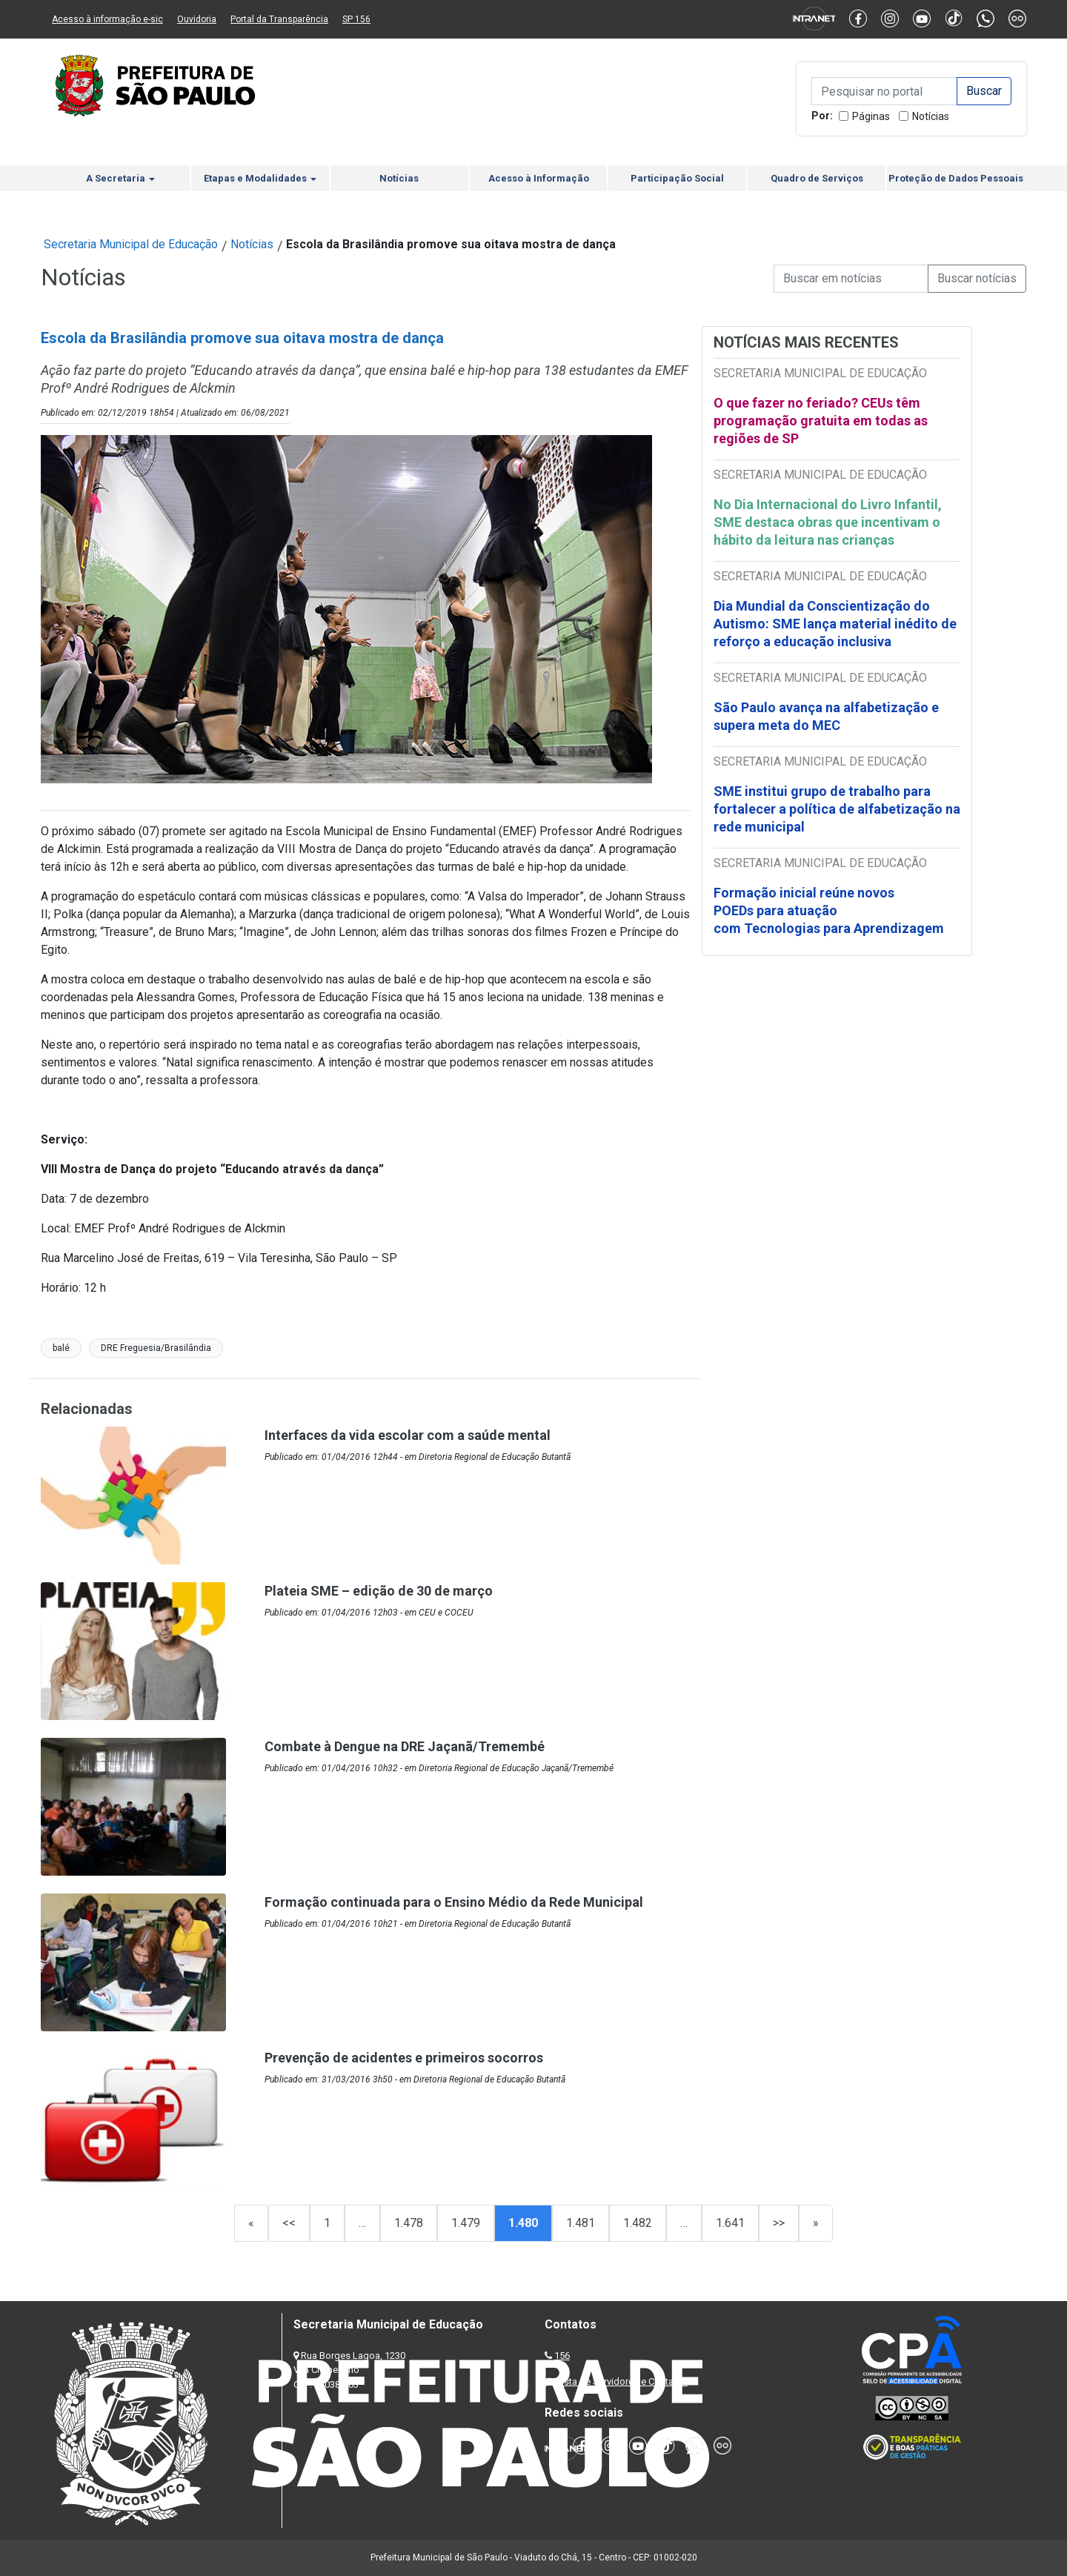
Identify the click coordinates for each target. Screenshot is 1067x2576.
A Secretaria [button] (120, 178)
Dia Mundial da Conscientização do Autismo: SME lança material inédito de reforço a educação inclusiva (835, 623)
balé (61, 1348)
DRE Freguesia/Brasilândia (156, 1348)
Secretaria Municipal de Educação (131, 244)
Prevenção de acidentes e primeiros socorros (404, 2057)
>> (779, 2223)
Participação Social (677, 178)
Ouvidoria (196, 19)
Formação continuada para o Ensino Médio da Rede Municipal (454, 1902)
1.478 (408, 2223)
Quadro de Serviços (817, 178)
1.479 (465, 2223)
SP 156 (356, 19)
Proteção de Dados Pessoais (955, 178)
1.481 (580, 2223)
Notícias (930, 116)
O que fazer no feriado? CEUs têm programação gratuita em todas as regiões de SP (821, 420)
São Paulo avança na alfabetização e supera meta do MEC (826, 716)
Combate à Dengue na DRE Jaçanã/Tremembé (405, 1746)
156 (562, 2355)
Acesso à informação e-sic (107, 19)
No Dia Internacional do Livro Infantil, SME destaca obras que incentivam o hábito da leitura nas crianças (828, 522)
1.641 (730, 2223)
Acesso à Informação (538, 178)
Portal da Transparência (279, 19)
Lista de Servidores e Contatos (622, 2381)
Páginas (871, 116)
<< (289, 2223)
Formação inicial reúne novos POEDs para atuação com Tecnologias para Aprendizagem (830, 910)
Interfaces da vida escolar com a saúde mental (408, 1435)
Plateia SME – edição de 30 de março (379, 1591)
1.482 (637, 2223)
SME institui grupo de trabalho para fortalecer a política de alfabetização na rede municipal (837, 808)
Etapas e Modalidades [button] (260, 178)
